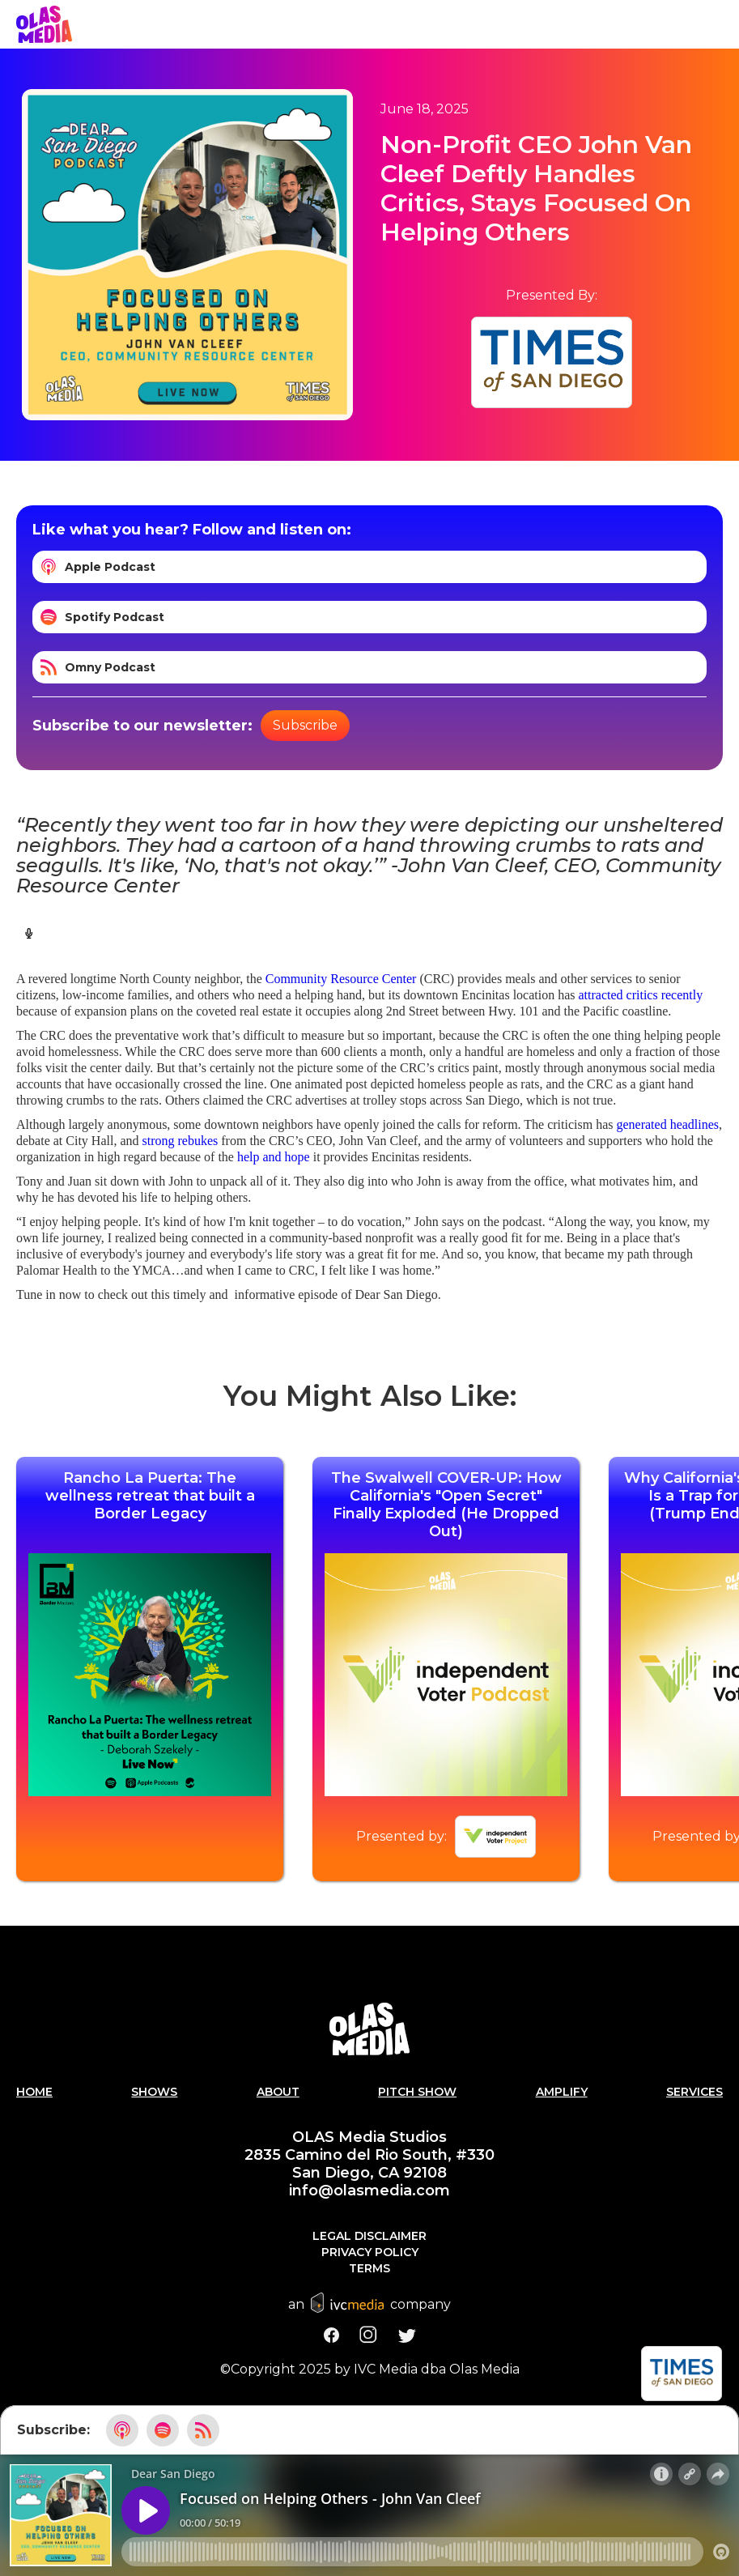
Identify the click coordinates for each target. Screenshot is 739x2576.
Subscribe (305, 725)
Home (34, 2091)
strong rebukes (180, 1140)
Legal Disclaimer (369, 2236)
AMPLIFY (562, 2091)
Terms (369, 2268)
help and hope (273, 1157)
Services (694, 2091)
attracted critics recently (641, 995)
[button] (723, 24)
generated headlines (667, 1124)
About (278, 2091)
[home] (44, 24)
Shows (154, 2091)
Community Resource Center (341, 979)
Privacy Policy (369, 2252)
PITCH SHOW (417, 2091)
